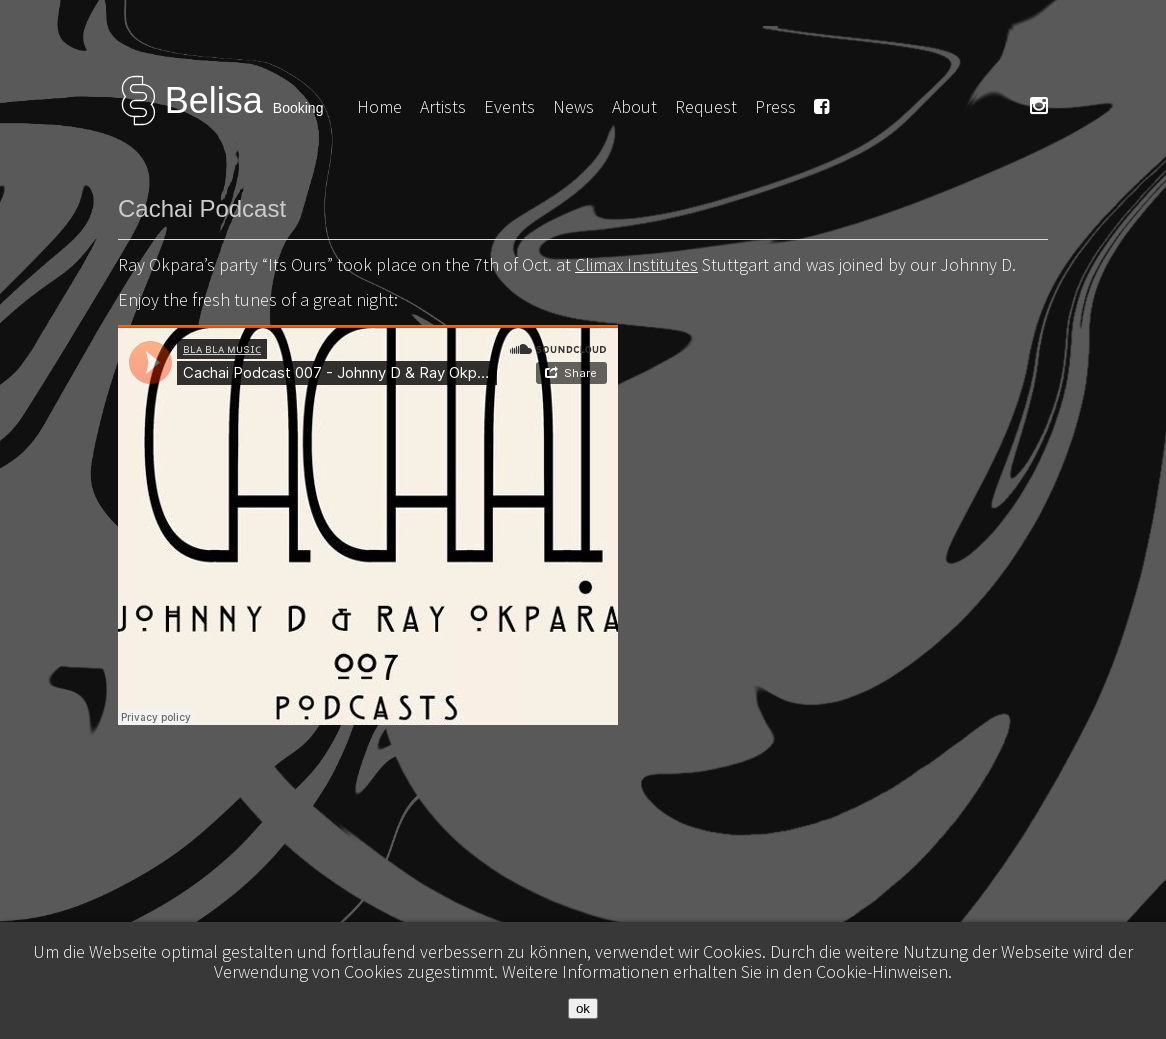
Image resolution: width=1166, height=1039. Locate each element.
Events (509, 106)
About (634, 106)
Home (379, 106)
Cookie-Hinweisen (882, 971)
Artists (443, 106)
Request (706, 106)
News (573, 106)
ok (583, 1008)
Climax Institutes (636, 264)
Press (775, 106)
